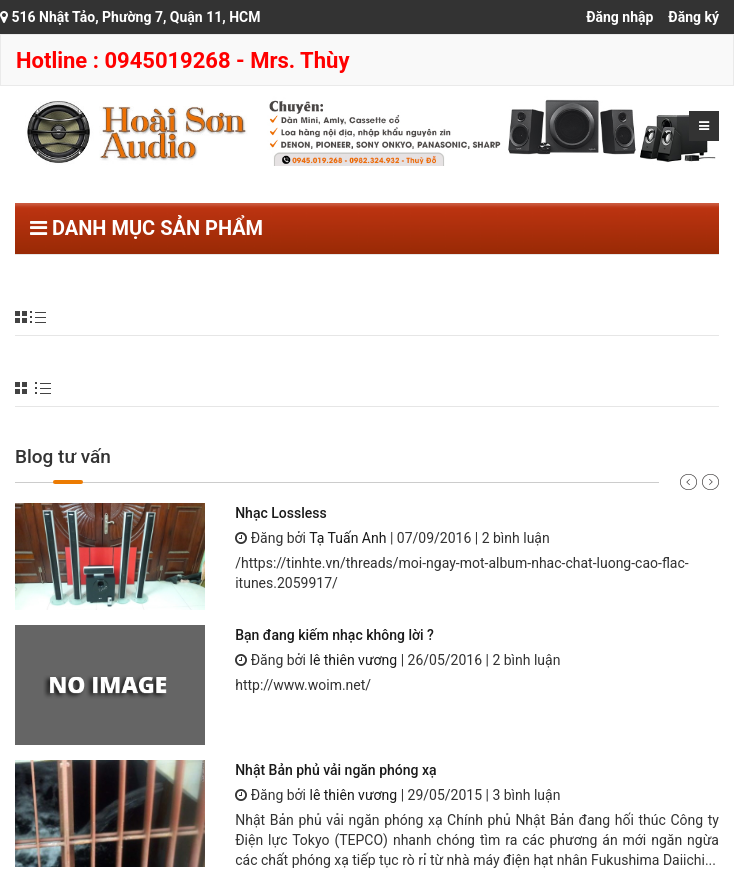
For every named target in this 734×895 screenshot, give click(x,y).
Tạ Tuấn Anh (347, 538)
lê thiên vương (353, 660)
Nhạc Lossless (280, 513)
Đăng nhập (619, 17)
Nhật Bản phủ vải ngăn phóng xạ (335, 770)
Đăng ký (693, 17)
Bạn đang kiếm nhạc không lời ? (334, 635)
